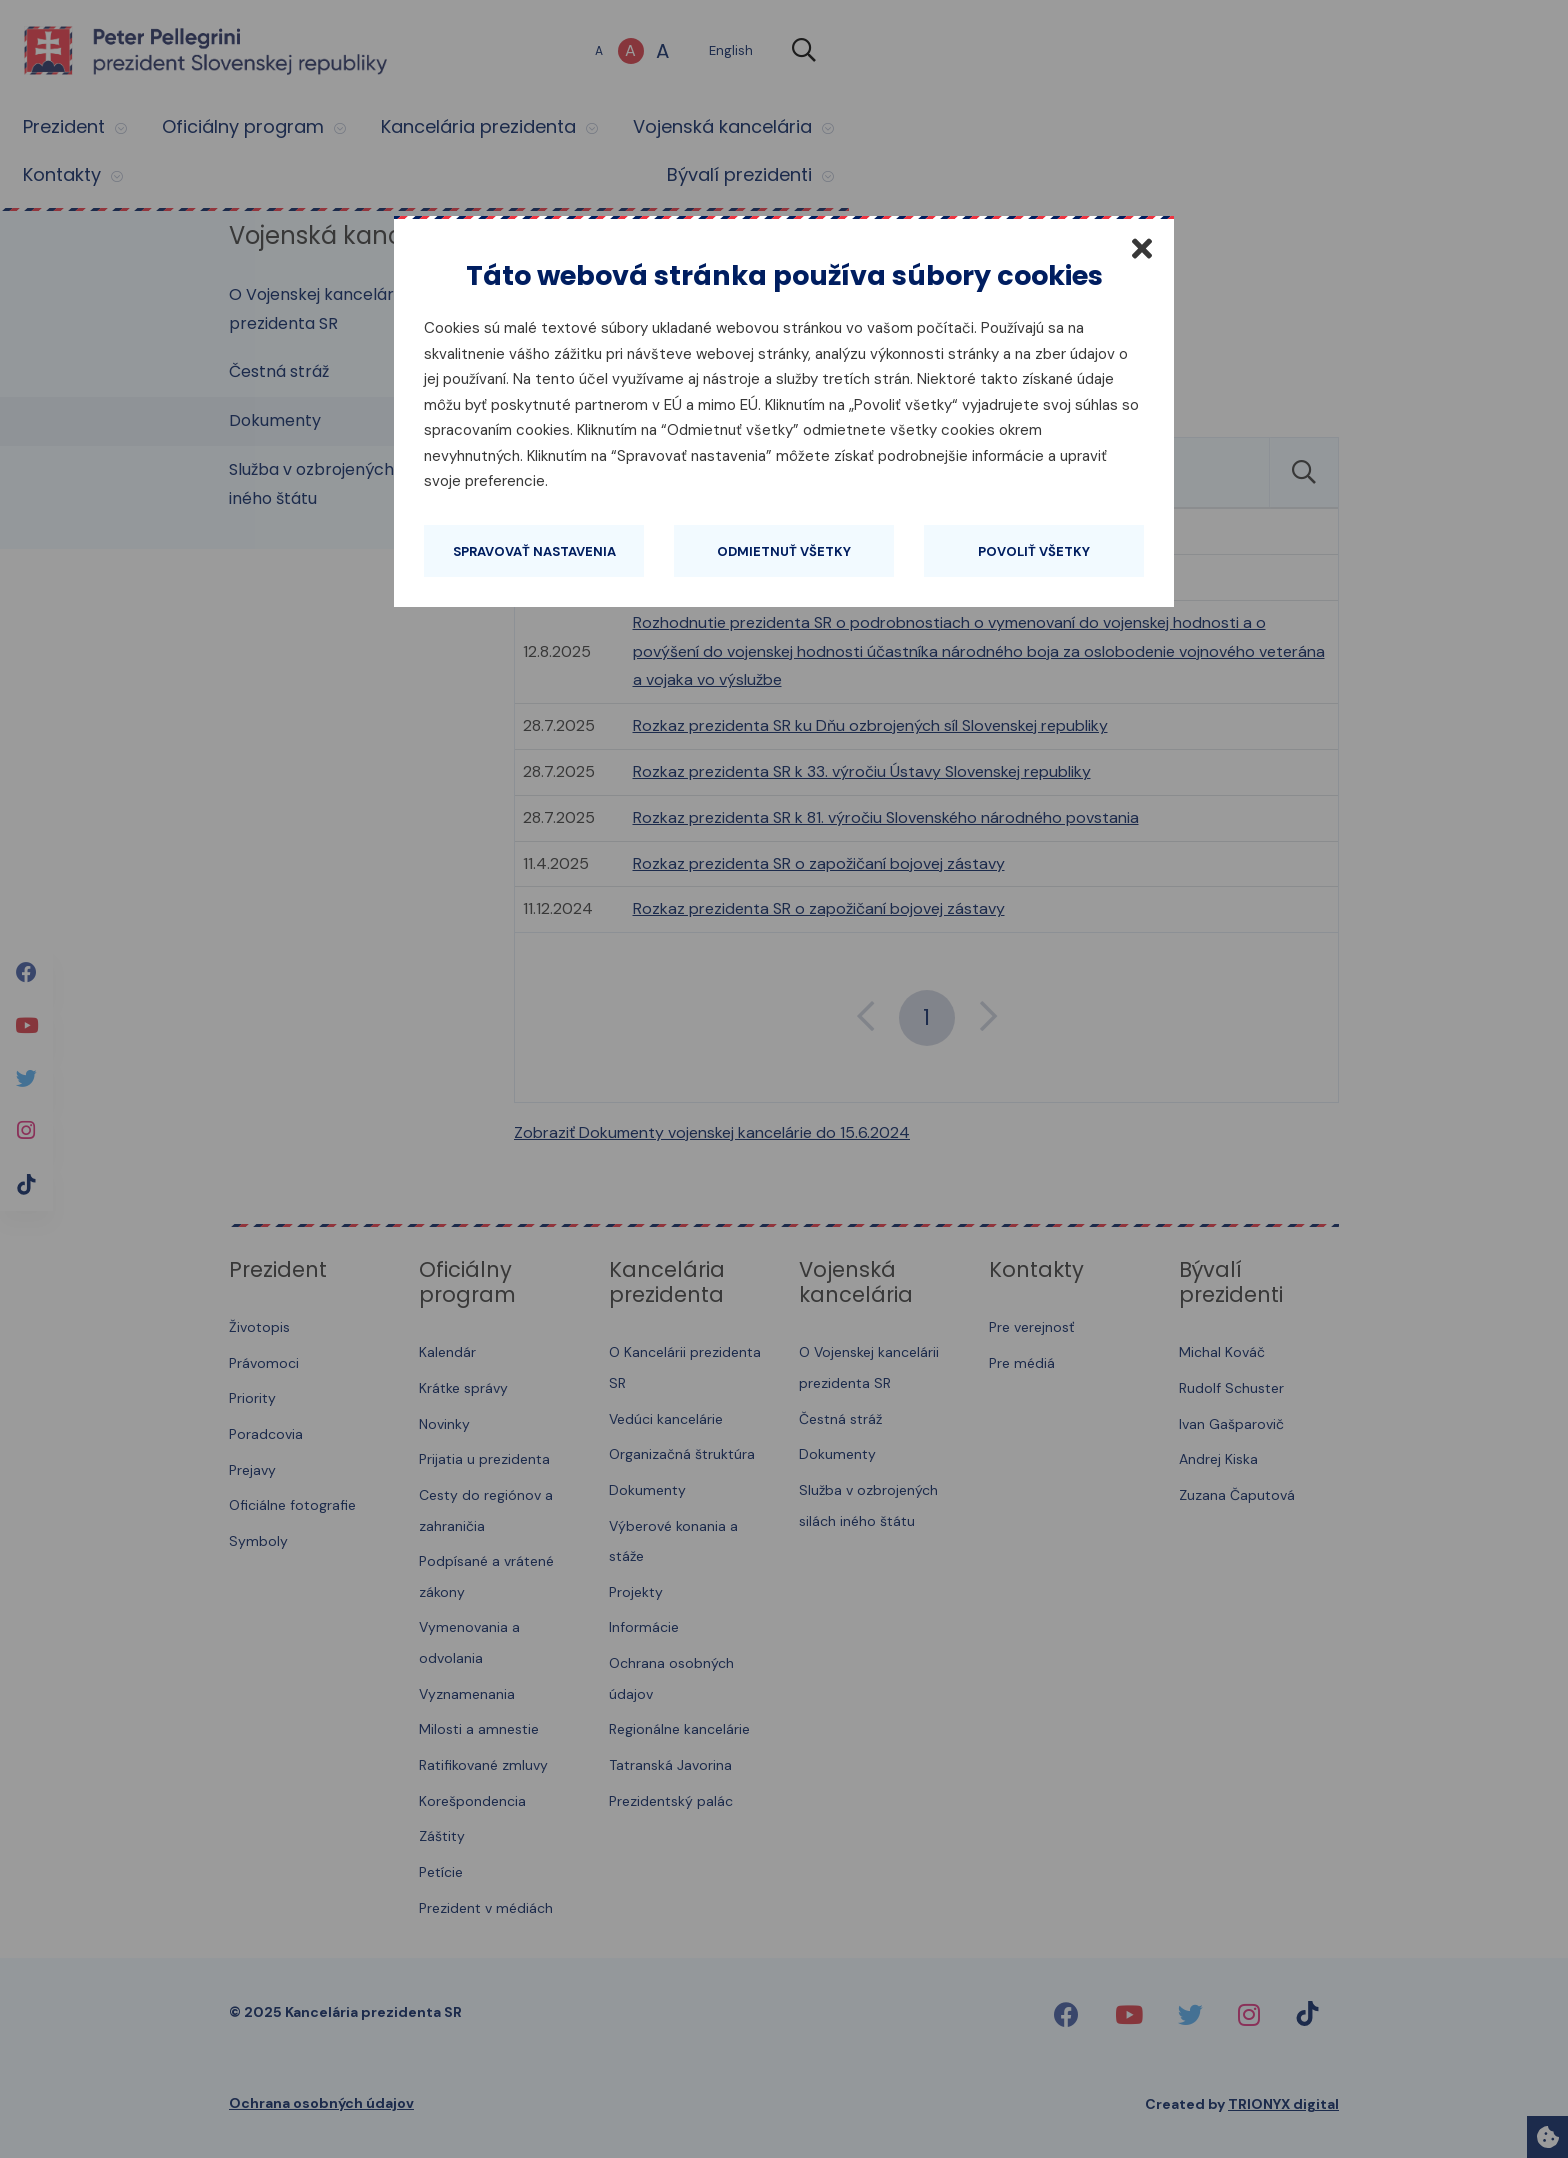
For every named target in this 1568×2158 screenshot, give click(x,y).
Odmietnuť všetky (784, 551)
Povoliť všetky (1034, 551)
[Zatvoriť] (1142, 248)
